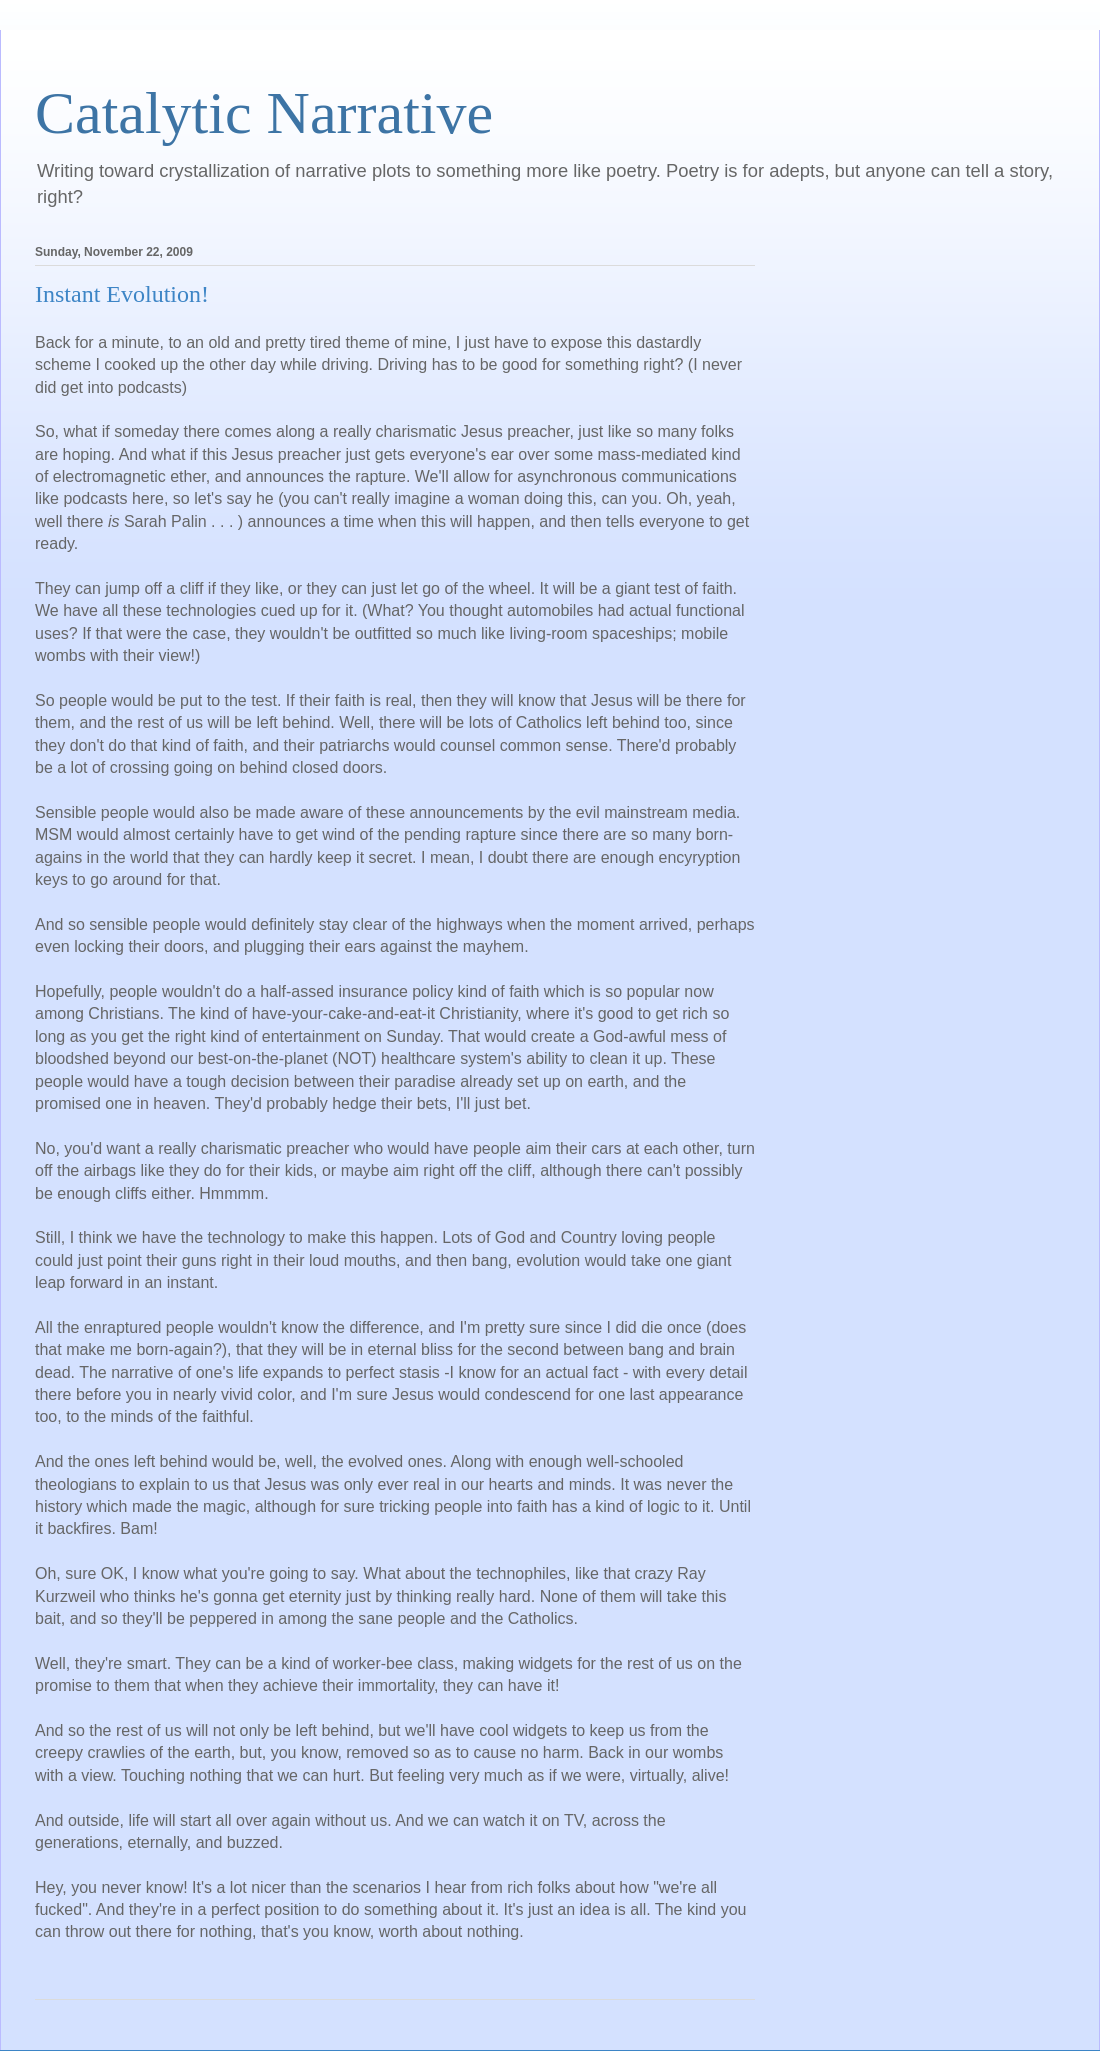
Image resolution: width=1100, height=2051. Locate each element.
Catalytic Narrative (264, 113)
